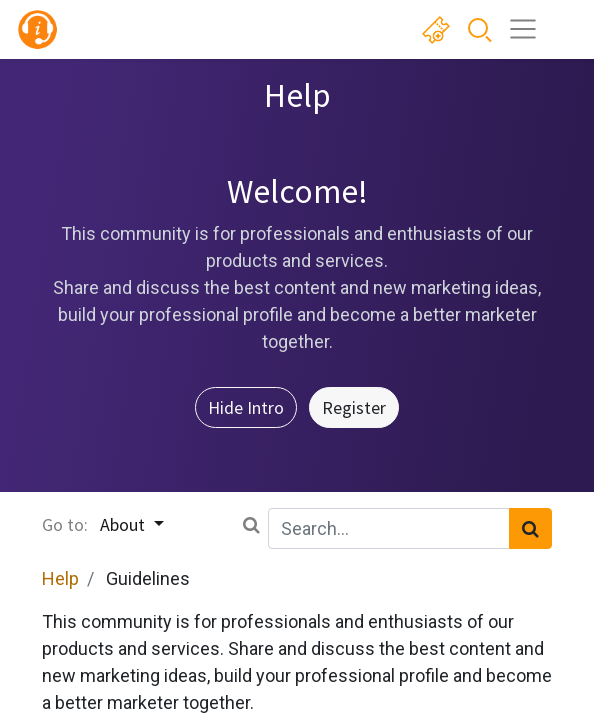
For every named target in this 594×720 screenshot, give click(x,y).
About (124, 524)
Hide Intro (246, 407)
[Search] (530, 528)
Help (60, 578)
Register (354, 407)
